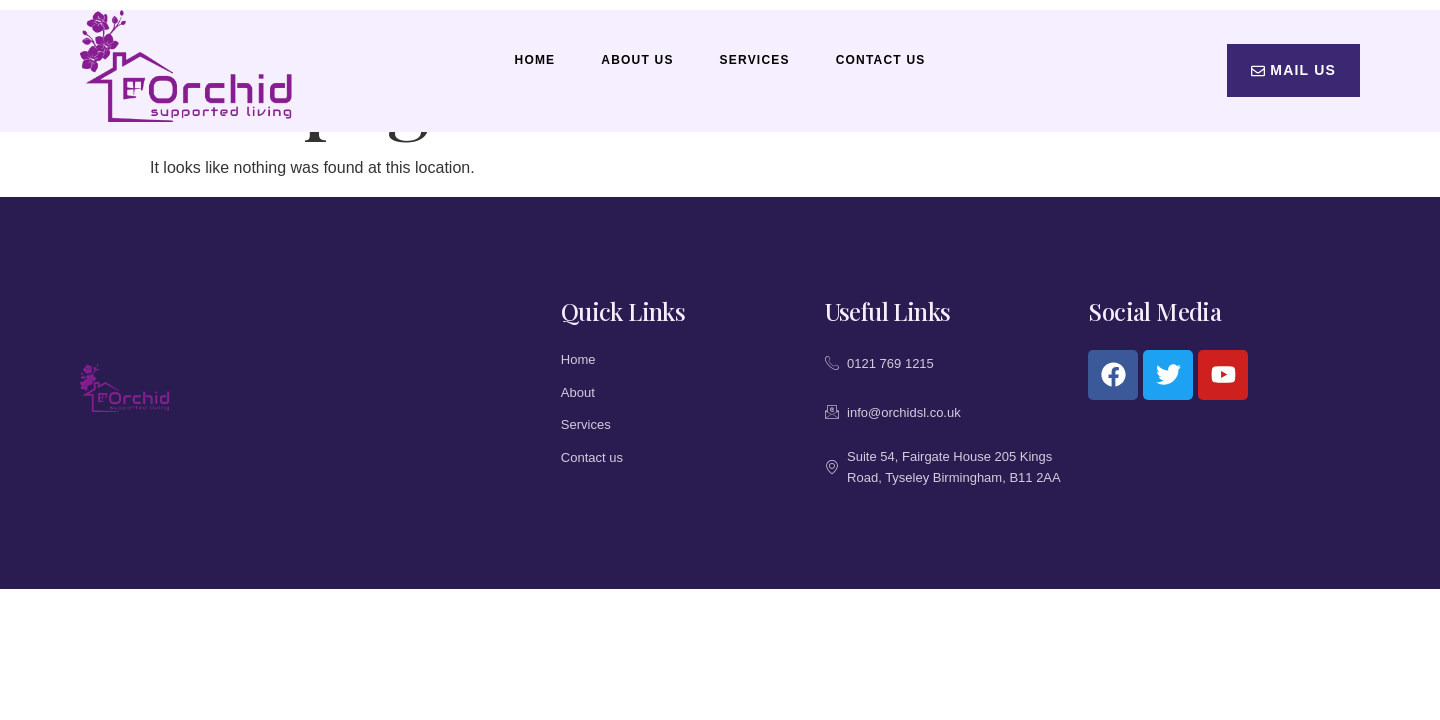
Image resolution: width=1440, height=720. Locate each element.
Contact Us (881, 60)
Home (535, 60)
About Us (637, 60)
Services (755, 60)
